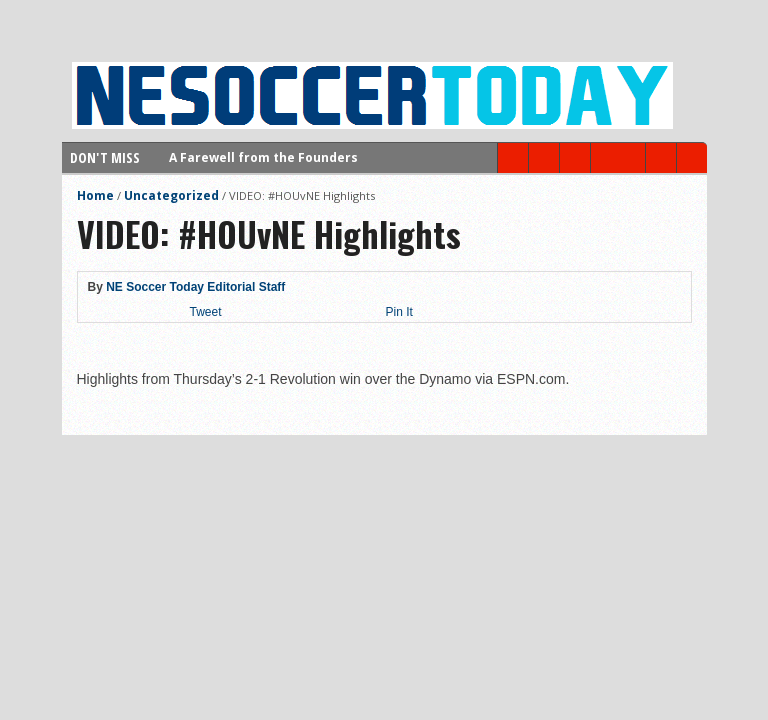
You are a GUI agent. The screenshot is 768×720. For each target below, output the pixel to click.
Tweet (206, 312)
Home (95, 195)
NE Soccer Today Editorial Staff (195, 287)
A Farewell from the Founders (263, 157)
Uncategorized (171, 195)
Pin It (399, 312)
